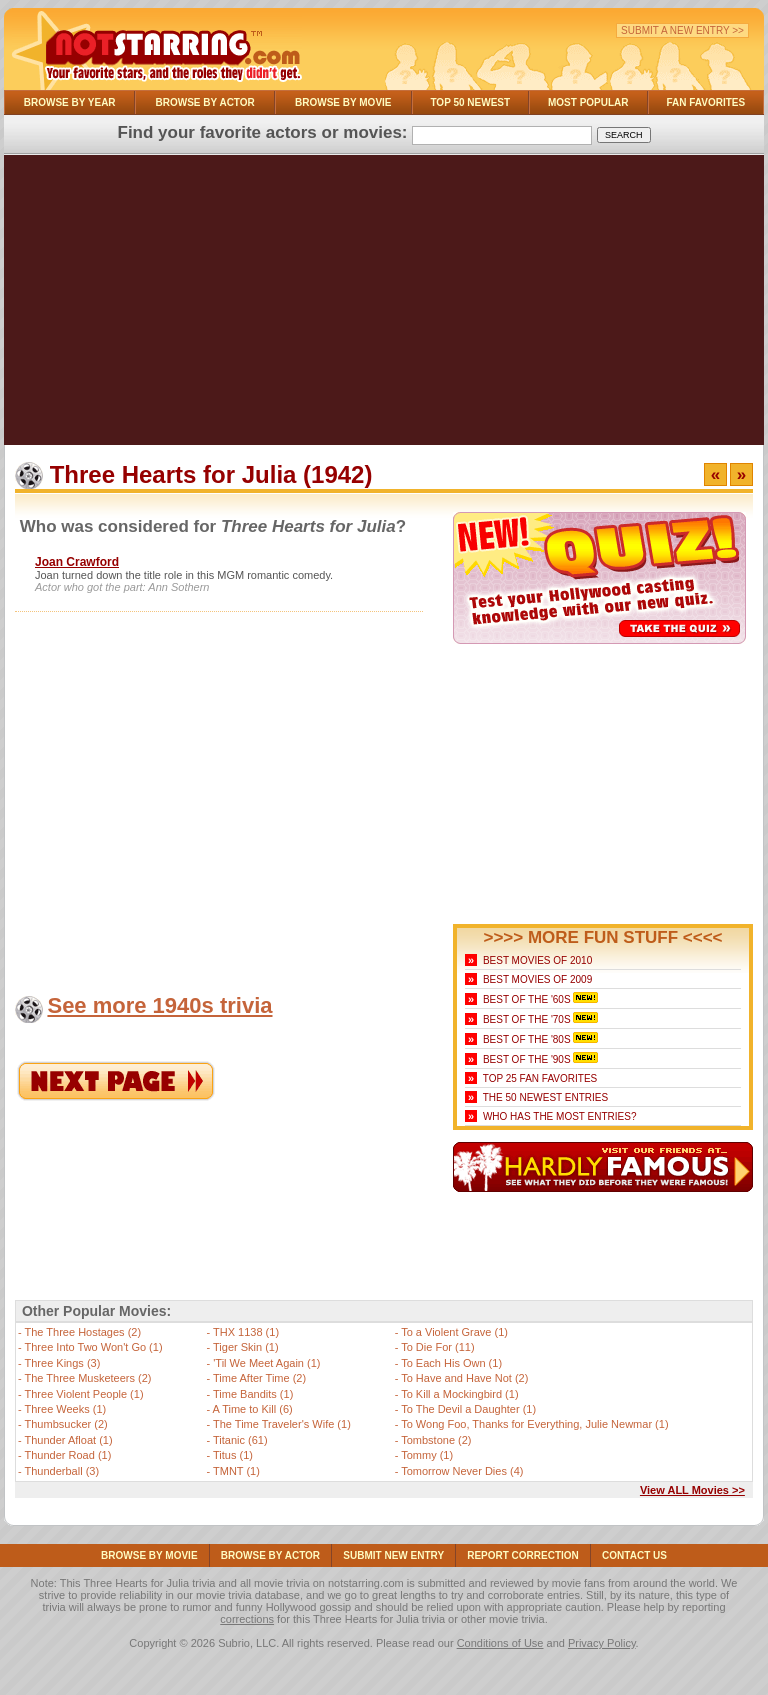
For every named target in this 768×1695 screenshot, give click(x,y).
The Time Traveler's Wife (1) (282, 1424)
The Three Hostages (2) (83, 1332)
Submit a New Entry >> (682, 30)
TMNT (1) (236, 1471)
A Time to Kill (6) (253, 1409)
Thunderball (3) (62, 1471)
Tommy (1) (427, 1455)
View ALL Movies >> (692, 1490)
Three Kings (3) (63, 1363)
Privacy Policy (602, 1643)
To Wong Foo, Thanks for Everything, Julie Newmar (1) (534, 1424)
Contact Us (634, 1555)
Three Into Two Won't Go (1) (94, 1347)
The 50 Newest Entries (545, 1097)
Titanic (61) (240, 1440)
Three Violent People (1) (84, 1394)
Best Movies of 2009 (537, 979)
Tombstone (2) (436, 1440)
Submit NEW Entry (393, 1555)
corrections (247, 1619)
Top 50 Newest (470, 102)
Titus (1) (233, 1455)
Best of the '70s (527, 1019)
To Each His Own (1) (451, 1363)
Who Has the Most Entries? (560, 1116)
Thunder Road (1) (68, 1455)
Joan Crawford (77, 562)
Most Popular (588, 102)
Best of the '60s (527, 999)
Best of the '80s (527, 1039)
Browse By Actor (205, 102)
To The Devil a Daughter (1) (468, 1409)
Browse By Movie (343, 102)
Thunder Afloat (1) (69, 1440)
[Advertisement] (384, 305)
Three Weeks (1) (66, 1409)
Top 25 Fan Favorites (540, 1078)
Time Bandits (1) (253, 1394)
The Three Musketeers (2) (88, 1378)
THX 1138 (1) (246, 1332)
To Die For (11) (437, 1347)
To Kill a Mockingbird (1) (459, 1394)
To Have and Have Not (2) (464, 1378)
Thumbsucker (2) (66, 1424)
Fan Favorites (705, 102)
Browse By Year (70, 102)
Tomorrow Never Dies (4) (462, 1471)
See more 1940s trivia (159, 1005)
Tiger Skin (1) (246, 1347)
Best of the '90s (527, 1059)
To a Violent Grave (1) (454, 1332)
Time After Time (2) (259, 1378)
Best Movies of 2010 (537, 960)
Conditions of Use (500, 1643)
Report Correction (523, 1555)
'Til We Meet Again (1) (266, 1363)
